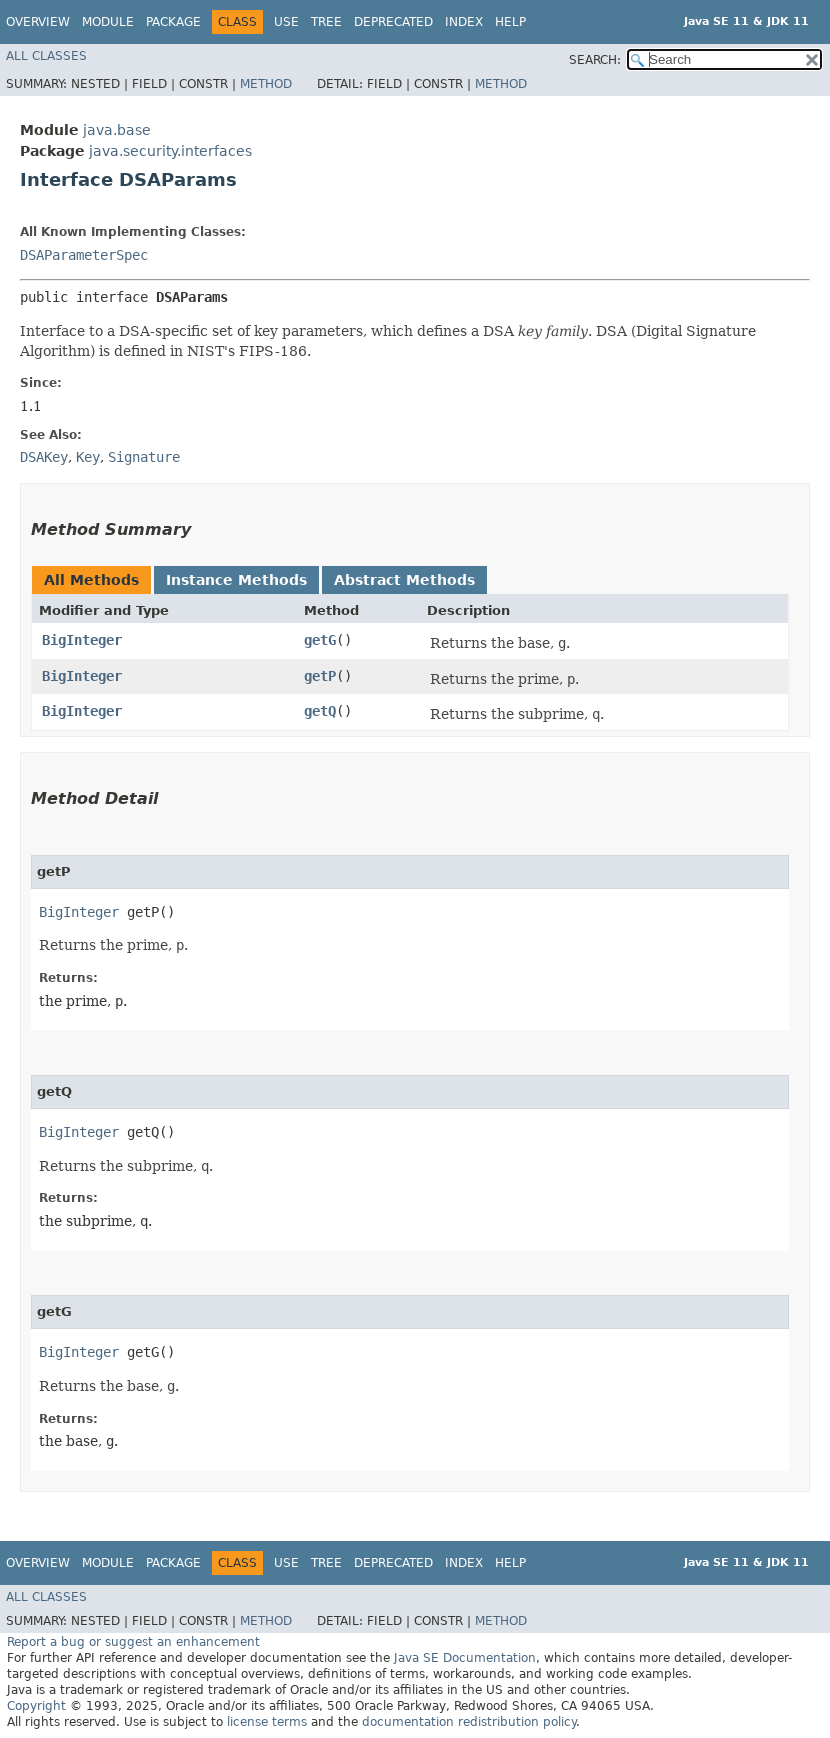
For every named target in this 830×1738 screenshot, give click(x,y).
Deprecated (393, 22)
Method (266, 84)
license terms (267, 1722)
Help (510, 22)
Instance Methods (236, 580)
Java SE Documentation (465, 1658)
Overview (38, 22)
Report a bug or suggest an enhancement (133, 1642)
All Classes (46, 56)
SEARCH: (595, 60)
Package (173, 22)
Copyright (36, 1706)
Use (286, 22)
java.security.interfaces (170, 151)
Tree (326, 22)
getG (320, 640)
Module (108, 22)
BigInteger (82, 640)
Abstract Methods (404, 580)
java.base (117, 130)
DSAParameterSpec (84, 255)
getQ (320, 711)
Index (464, 22)
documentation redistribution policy (469, 1722)
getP (320, 676)
